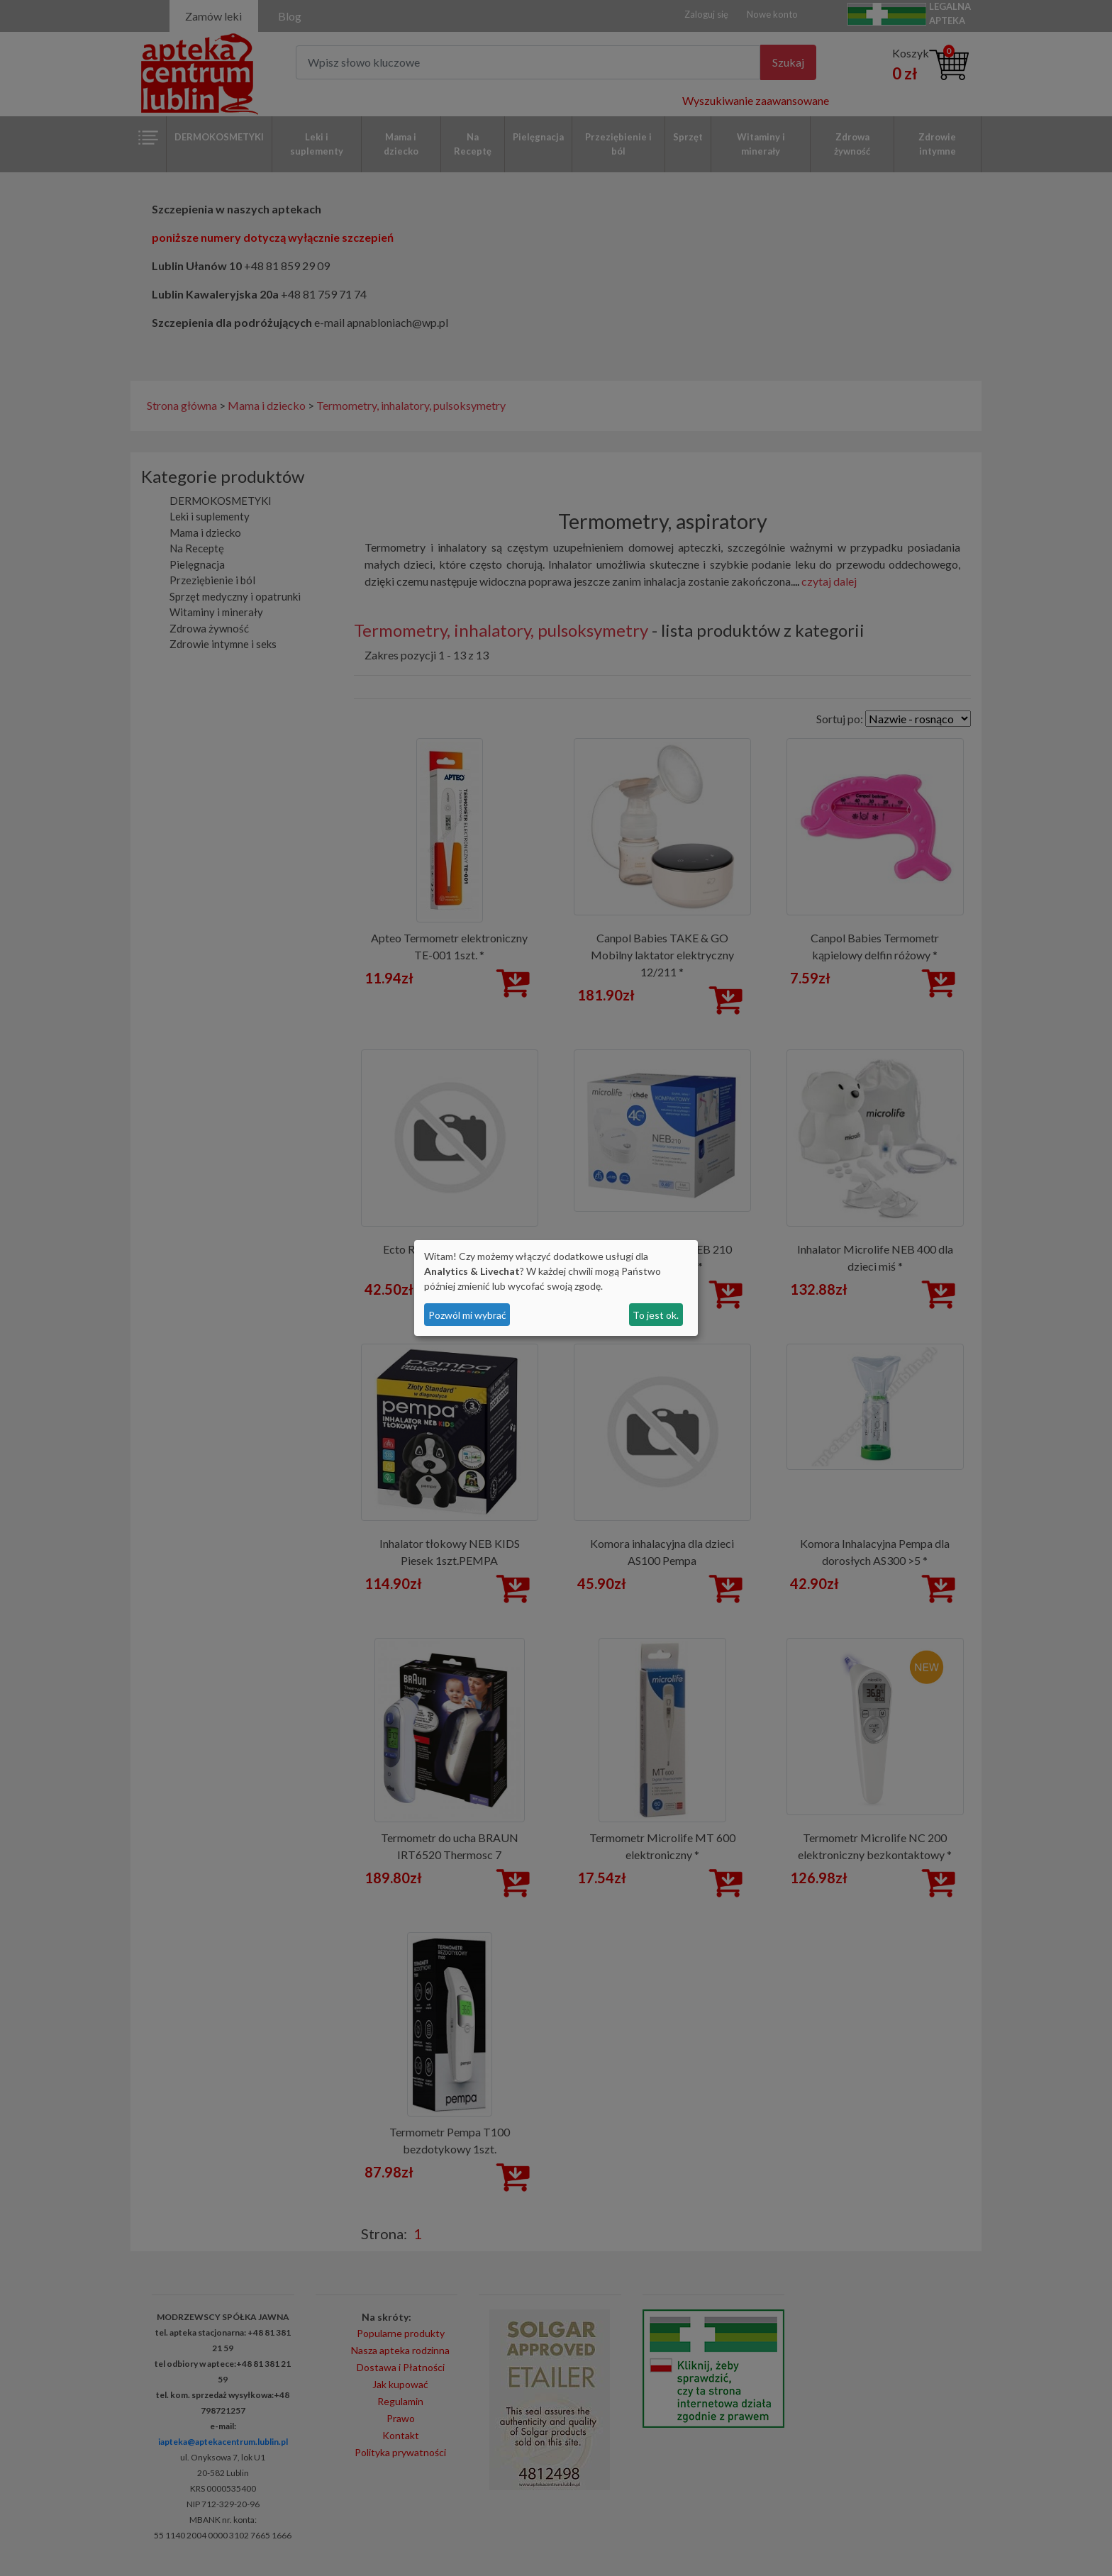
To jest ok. (656, 1315)
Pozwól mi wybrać (467, 1315)
